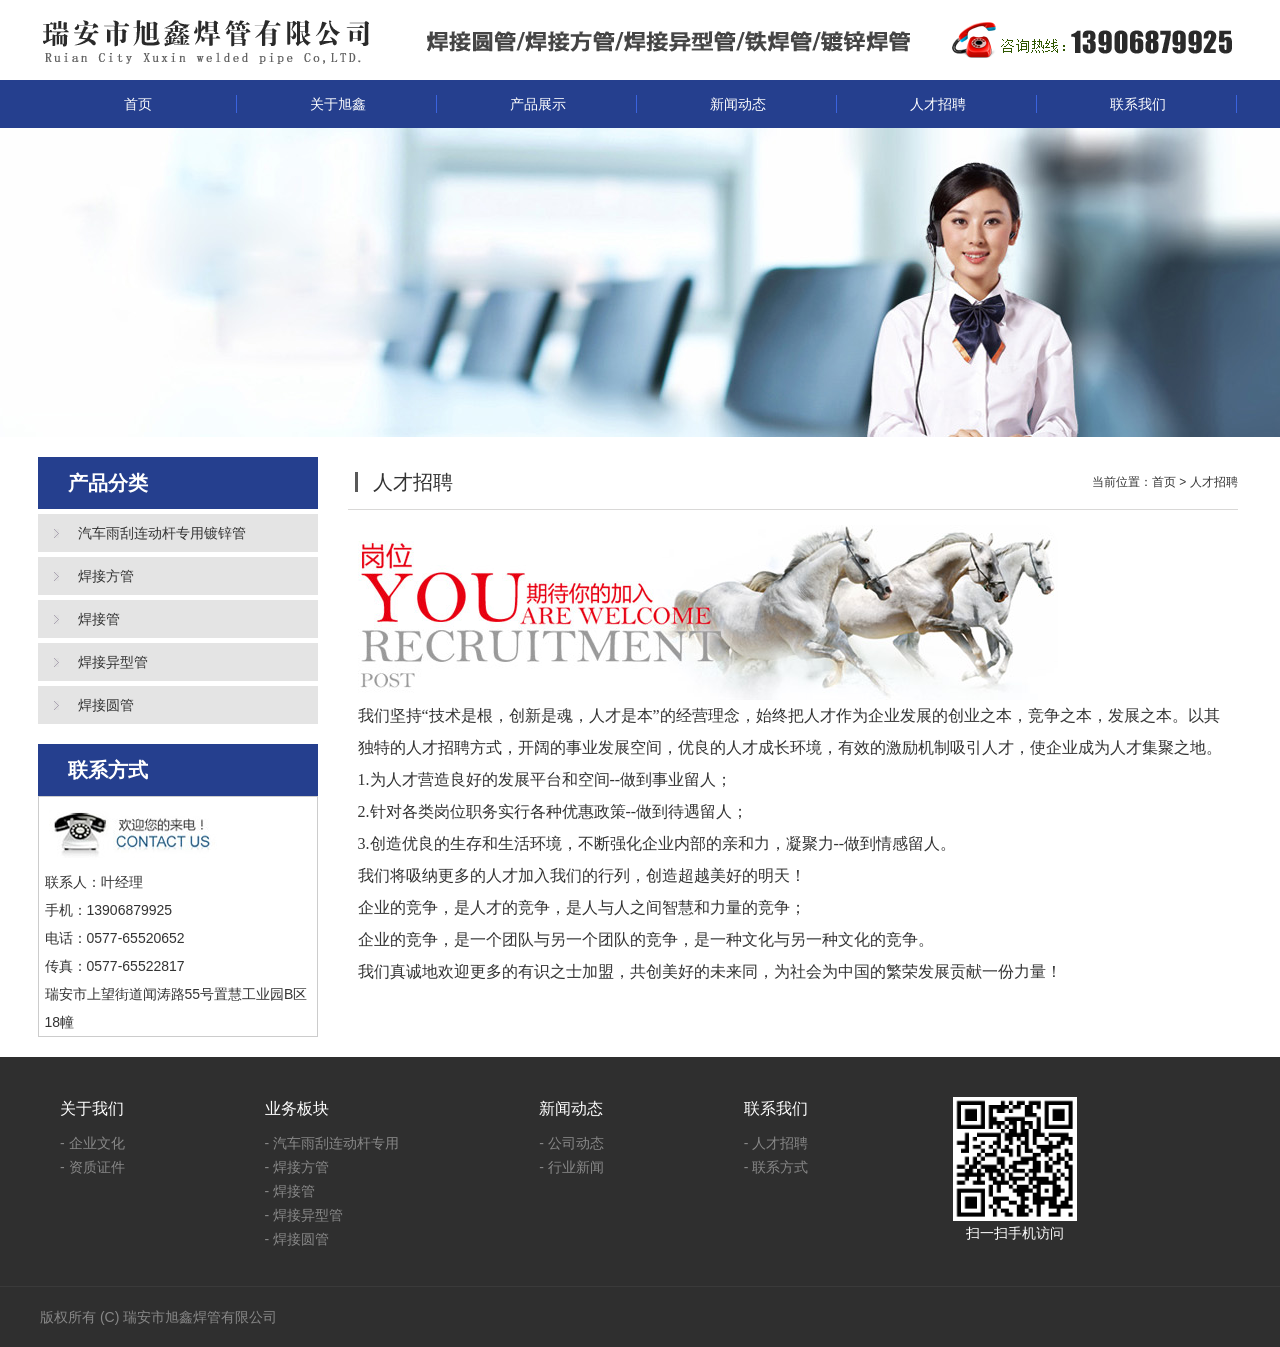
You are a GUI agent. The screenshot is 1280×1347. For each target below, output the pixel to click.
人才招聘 (938, 104)
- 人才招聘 (776, 1143)
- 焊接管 (290, 1191)
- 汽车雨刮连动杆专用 (332, 1143)
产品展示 (538, 104)
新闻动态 (738, 104)
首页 (138, 104)
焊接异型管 (113, 662)
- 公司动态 (571, 1143)
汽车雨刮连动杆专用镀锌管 (162, 533)
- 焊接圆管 (297, 1239)
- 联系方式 (776, 1167)
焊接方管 (106, 576)
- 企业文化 (92, 1143)
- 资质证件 (92, 1167)
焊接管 (99, 619)
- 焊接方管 (297, 1167)
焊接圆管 (106, 705)
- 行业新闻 (571, 1167)
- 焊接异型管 (304, 1215)
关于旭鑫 (338, 104)
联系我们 (1138, 104)
